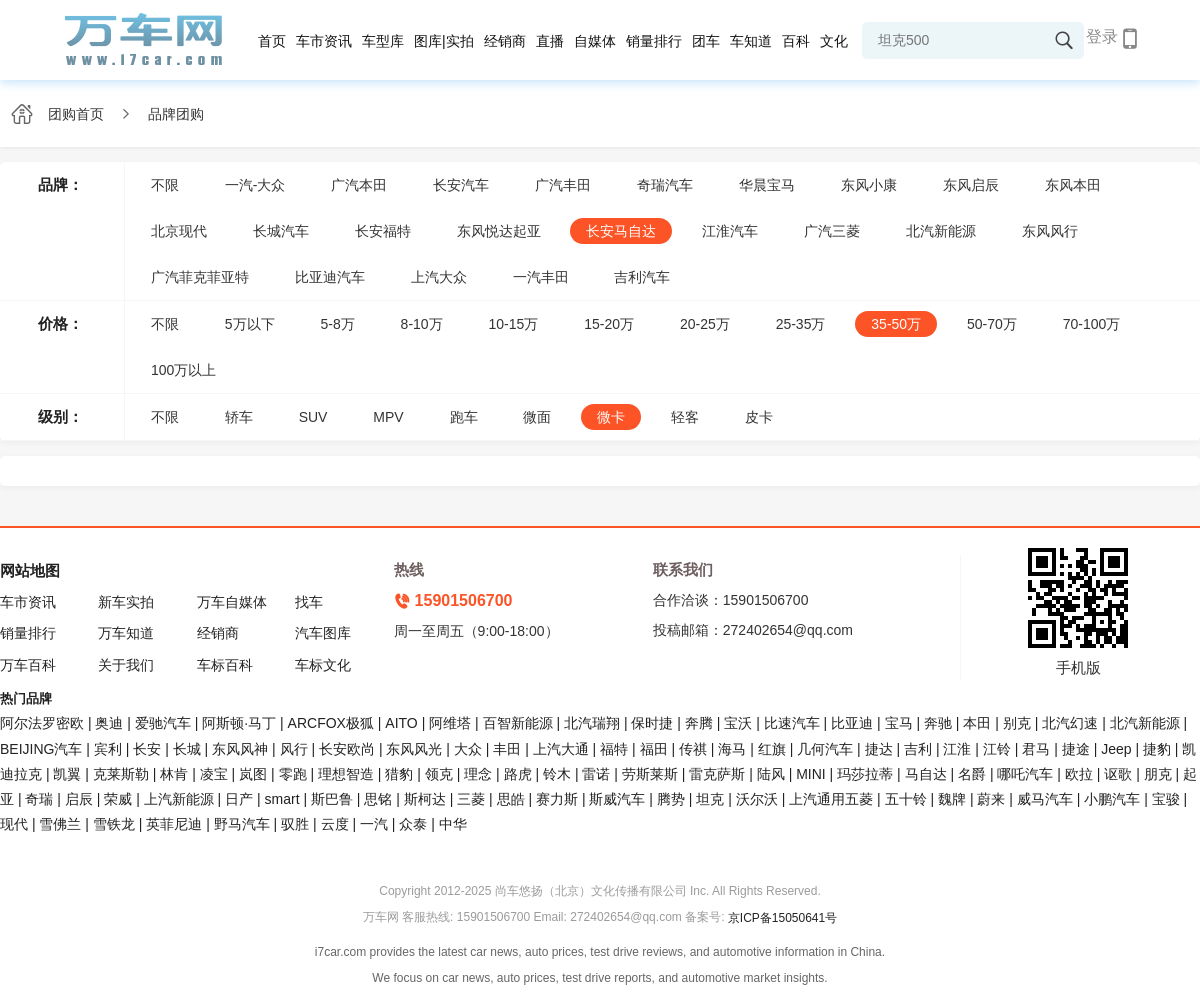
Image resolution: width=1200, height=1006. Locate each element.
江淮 (957, 749)
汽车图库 (323, 633)
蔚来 (991, 799)
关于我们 (126, 665)
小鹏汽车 (1112, 799)
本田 (977, 723)
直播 (550, 41)
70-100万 (1092, 324)
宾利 (108, 749)
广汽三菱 (832, 231)
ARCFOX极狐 (331, 723)
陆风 (771, 774)
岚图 (253, 774)
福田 (654, 749)
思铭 (378, 799)
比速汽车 (792, 723)
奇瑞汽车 (665, 185)
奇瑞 (39, 799)
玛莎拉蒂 (865, 774)
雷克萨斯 (717, 774)
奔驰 (938, 723)
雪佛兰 (60, 824)
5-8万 (337, 324)
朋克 (1158, 774)
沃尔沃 (757, 799)
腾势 (671, 799)
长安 (147, 749)
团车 (706, 41)
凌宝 (214, 774)
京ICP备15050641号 (782, 918)
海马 (732, 749)
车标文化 (323, 665)
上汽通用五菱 (831, 799)
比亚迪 (852, 723)
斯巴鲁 (332, 799)
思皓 (511, 799)
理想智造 (346, 774)
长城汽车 (281, 231)
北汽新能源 (941, 231)
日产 (239, 799)
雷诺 (596, 774)
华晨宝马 (767, 185)
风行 (294, 749)
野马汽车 (242, 824)
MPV (388, 417)
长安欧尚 (347, 749)
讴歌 (1118, 774)
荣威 (118, 799)
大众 (468, 749)
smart (282, 799)
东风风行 (1050, 231)
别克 (1017, 723)
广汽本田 (359, 185)
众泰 (413, 824)
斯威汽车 (617, 799)
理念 (478, 774)
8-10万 (422, 324)
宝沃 (738, 723)
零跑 (293, 774)
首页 (272, 41)
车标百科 (225, 665)
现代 (14, 824)
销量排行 (654, 41)
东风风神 (240, 749)
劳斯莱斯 (650, 774)
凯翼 (67, 774)
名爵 (972, 774)
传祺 (693, 749)
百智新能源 (518, 723)
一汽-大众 (255, 185)
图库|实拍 (444, 41)
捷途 (1076, 749)
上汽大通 (561, 749)
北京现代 (179, 231)
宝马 (899, 723)
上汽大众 (439, 277)
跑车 (464, 417)
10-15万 (514, 324)
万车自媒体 (232, 602)
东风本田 (1073, 185)
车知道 (751, 41)
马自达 (926, 774)
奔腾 (699, 723)
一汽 (374, 824)
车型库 (383, 41)
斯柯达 (425, 799)
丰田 (507, 749)
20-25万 (705, 324)
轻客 (685, 417)
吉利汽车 (642, 277)
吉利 (918, 749)
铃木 (557, 774)
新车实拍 (126, 602)
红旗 (772, 749)
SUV (313, 417)
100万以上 (183, 370)
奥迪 (109, 723)
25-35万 (801, 324)
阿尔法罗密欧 (44, 723)
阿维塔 (450, 723)
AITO (401, 723)
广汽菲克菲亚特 (200, 277)
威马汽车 (1045, 799)
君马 (1036, 749)
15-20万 (609, 324)
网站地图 (30, 570)
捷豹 (1157, 749)
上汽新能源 (179, 799)
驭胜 (295, 824)
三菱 (471, 799)
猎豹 (399, 774)
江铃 (997, 749)
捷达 (879, 749)
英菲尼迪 (174, 824)
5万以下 (250, 324)
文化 (834, 41)
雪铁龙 (114, 824)
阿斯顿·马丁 (239, 723)
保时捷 (652, 723)
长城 (187, 749)
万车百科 (28, 665)
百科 (796, 41)
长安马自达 (621, 231)
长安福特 (383, 231)
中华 (453, 824)
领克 (439, 774)
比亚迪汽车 (330, 277)
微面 (537, 417)
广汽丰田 (563, 185)
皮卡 (759, 417)
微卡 (611, 417)
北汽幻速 (1070, 723)
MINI (811, 774)
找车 (309, 602)
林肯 (174, 774)
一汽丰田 (541, 277)
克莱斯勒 (121, 774)
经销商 (505, 41)
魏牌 (952, 799)
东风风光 (414, 749)
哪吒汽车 (1025, 774)
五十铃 (906, 799)
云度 (335, 824)
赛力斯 (557, 799)
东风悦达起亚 (499, 231)
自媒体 (595, 41)
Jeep (1116, 749)
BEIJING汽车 (41, 749)
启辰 (79, 799)
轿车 (239, 417)
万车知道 (126, 633)
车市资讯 (324, 41)
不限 (165, 185)
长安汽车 (461, 185)
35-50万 (896, 324)
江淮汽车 (730, 231)
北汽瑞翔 (592, 723)
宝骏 (1166, 799)
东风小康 (869, 185)
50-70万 (992, 324)
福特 (614, 749)
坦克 (710, 799)
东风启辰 (971, 185)
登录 (1102, 36)
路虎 (518, 774)
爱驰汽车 (163, 723)
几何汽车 (825, 749)
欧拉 (1079, 774)
